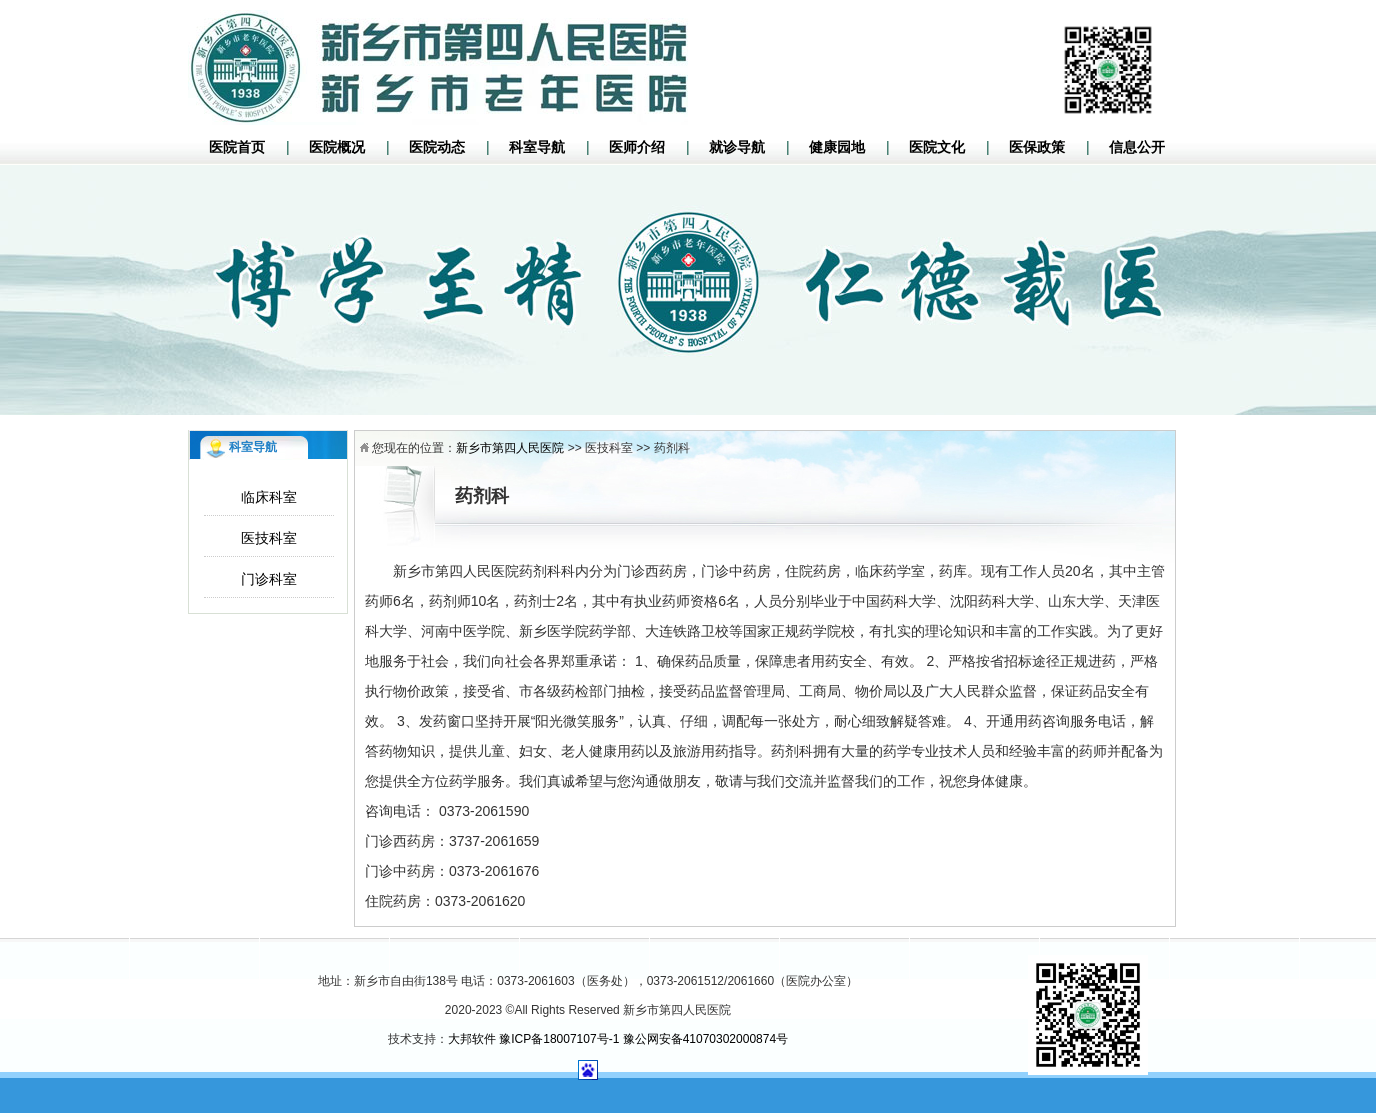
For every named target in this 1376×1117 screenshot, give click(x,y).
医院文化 (937, 147)
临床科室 (269, 497)
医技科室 (269, 538)
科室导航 (537, 147)
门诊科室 (269, 579)
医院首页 (237, 147)
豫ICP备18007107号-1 (559, 1039)
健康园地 (837, 147)
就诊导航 (737, 147)
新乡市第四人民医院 (510, 448)
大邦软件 (472, 1039)
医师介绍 (637, 147)
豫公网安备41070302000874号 (705, 1039)
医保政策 (1037, 147)
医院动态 (437, 147)
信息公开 (1137, 147)
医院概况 (337, 147)
